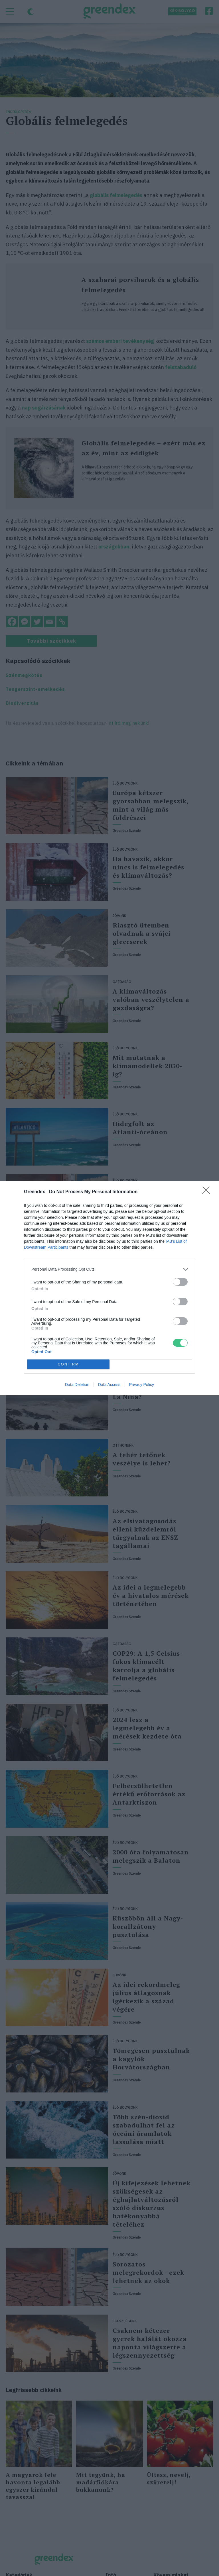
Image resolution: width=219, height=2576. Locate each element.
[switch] (180, 1282)
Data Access (109, 1384)
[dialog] (109, 1288)
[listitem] (109, 1269)
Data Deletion (77, 1384)
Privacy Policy (141, 1384)
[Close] (207, 1192)
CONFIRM (68, 1364)
